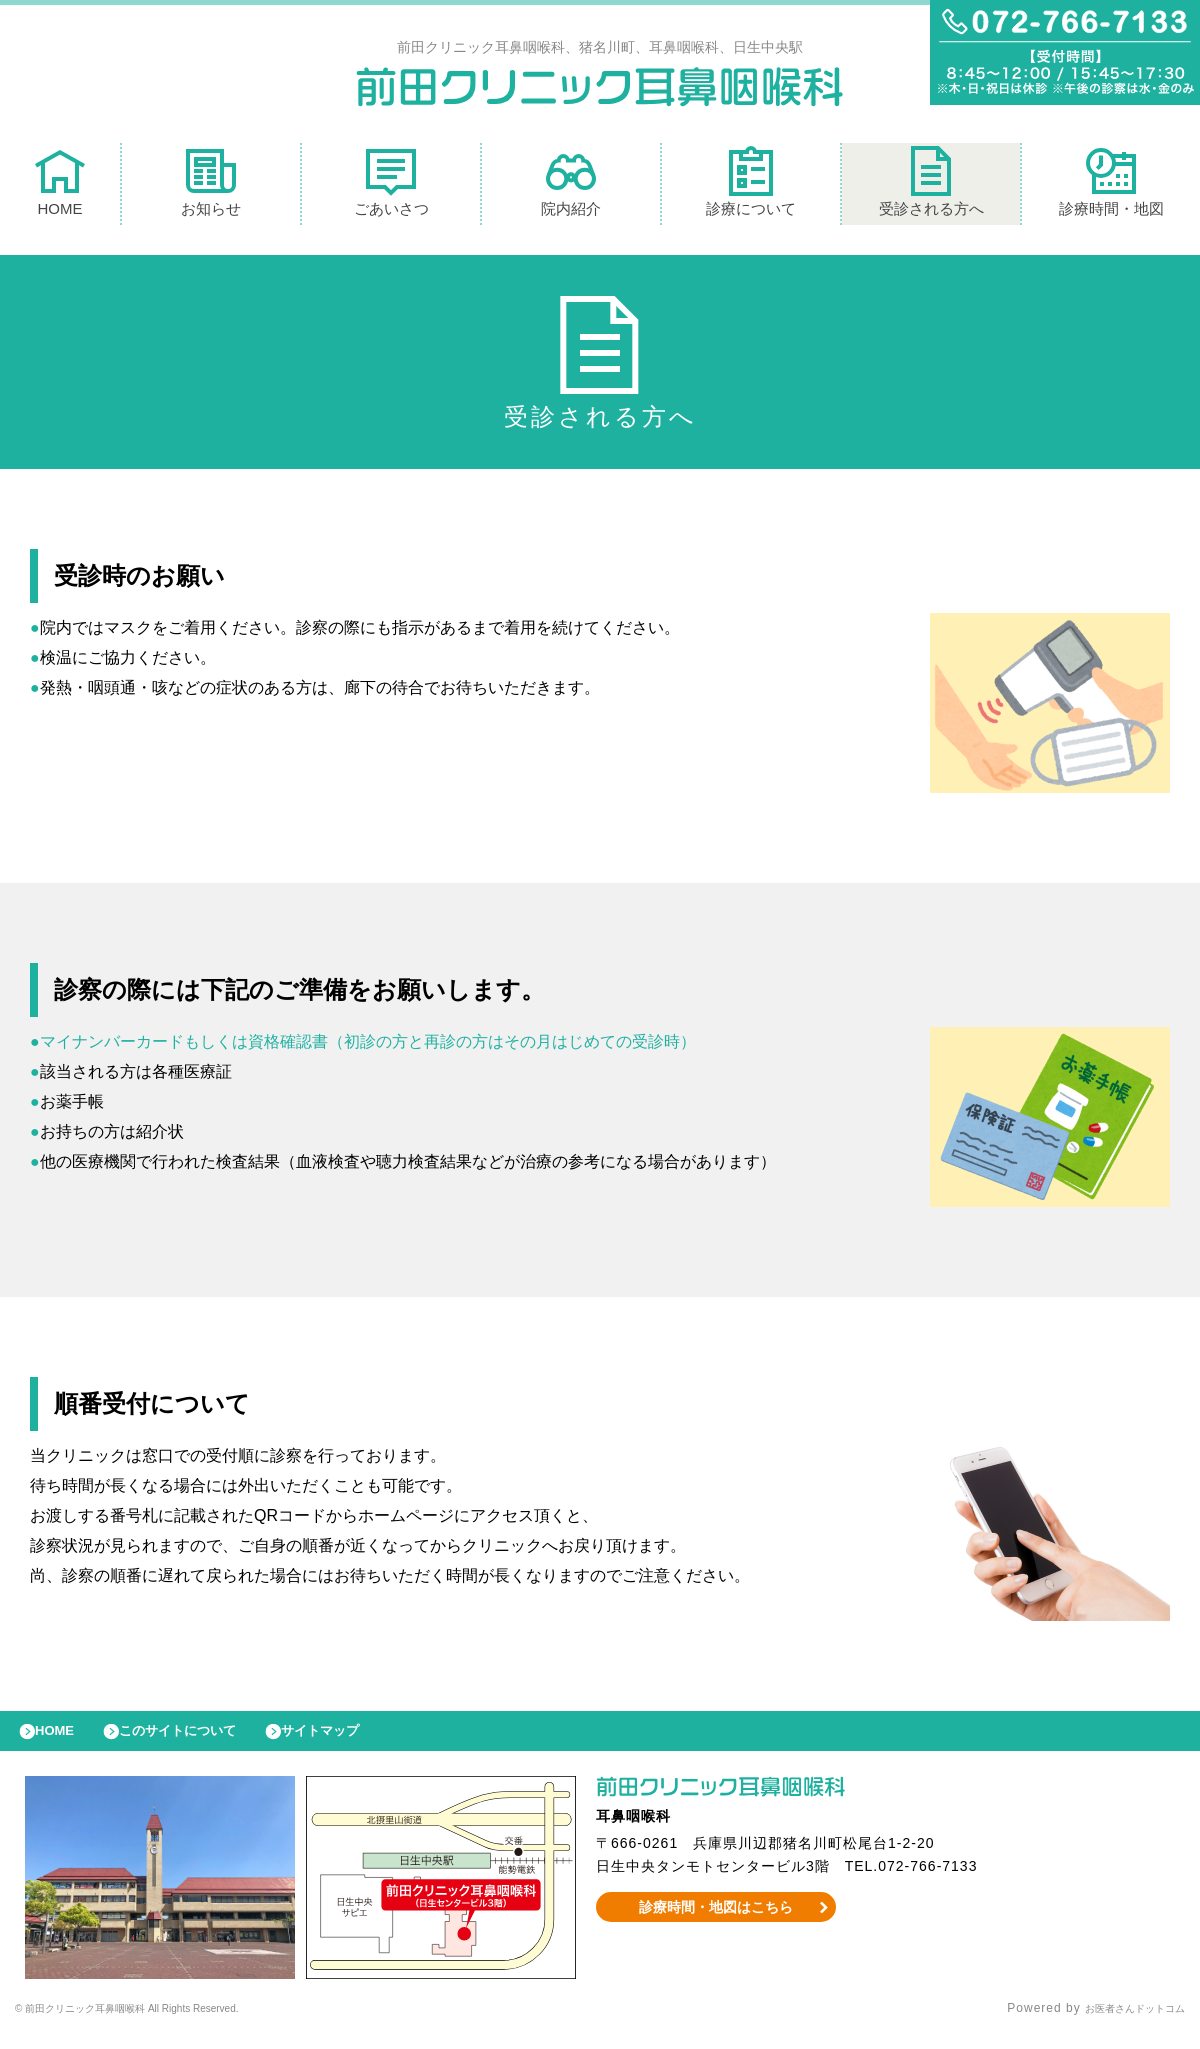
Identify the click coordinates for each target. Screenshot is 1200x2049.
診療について (751, 186)
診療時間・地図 (1111, 186)
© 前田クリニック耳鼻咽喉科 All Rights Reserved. (166, 2024)
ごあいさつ (391, 186)
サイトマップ (366, 1741)
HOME (60, 186)
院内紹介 (571, 186)
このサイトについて (203, 1741)
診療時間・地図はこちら (716, 1922)
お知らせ (211, 186)
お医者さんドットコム (1120, 2024)
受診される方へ (931, 186)
